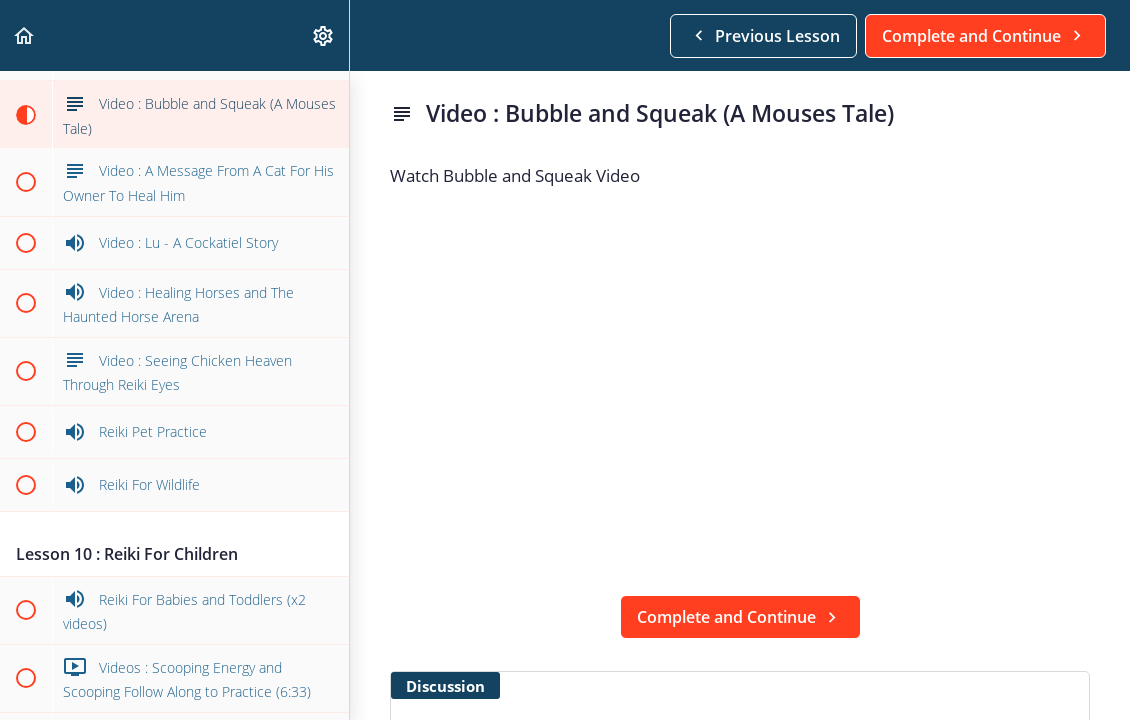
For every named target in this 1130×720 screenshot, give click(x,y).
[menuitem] (324, 35)
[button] (25, 35)
